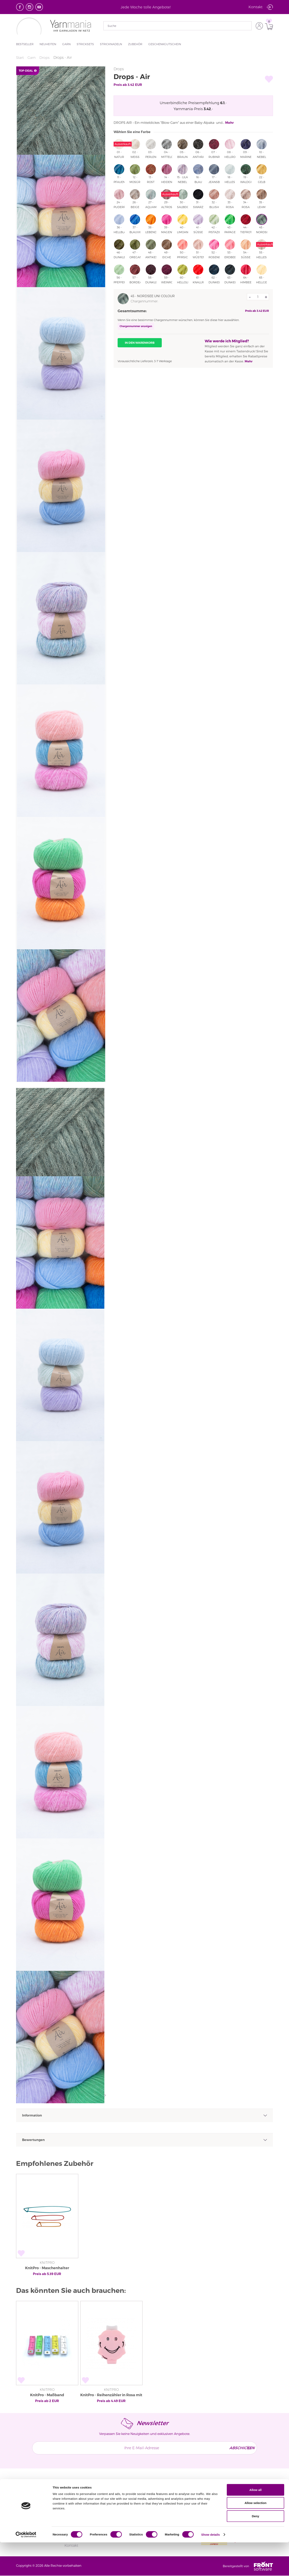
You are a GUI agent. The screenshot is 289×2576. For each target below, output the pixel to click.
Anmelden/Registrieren (85, 2495)
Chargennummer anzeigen (136, 326)
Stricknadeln (111, 44)
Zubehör (135, 44)
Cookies (141, 2512)
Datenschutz (145, 2506)
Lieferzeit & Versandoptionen (89, 2512)
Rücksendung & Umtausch (88, 2506)
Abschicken (239, 2447)
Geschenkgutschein (164, 44)
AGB (138, 2500)
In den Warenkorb (140, 343)
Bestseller (25, 44)
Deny (255, 2549)
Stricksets (85, 44)
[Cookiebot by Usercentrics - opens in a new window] (26, 2568)
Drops (45, 57)
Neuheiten (48, 44)
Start (20, 57)
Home (21, 2495)
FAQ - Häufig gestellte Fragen (90, 2500)
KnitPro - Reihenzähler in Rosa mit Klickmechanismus (111, 2395)
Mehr (229, 123)
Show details (210, 2568)
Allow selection (255, 2536)
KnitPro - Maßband (47, 2395)
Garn (66, 44)
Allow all (255, 2523)
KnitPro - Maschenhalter (47, 2268)
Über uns (142, 2495)
